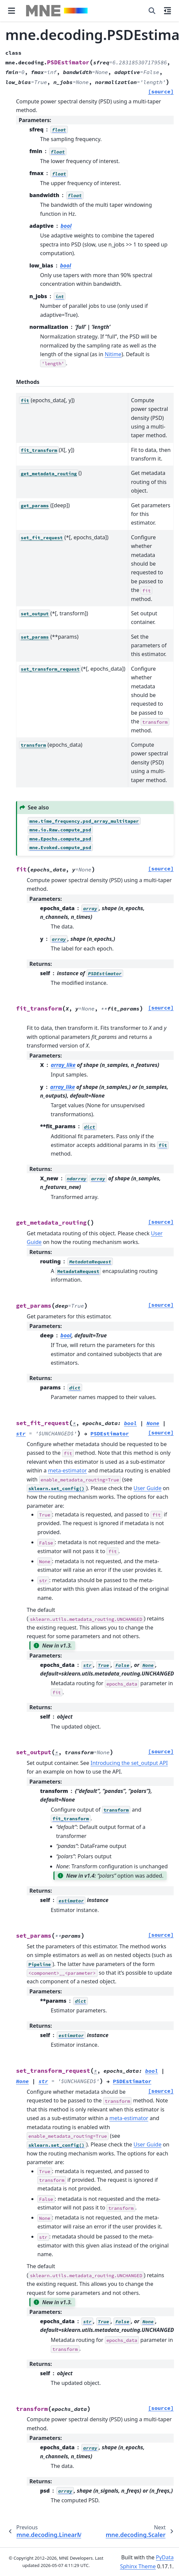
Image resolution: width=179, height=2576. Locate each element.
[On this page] (167, 10)
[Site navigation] (11, 10)
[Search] (152, 10)
